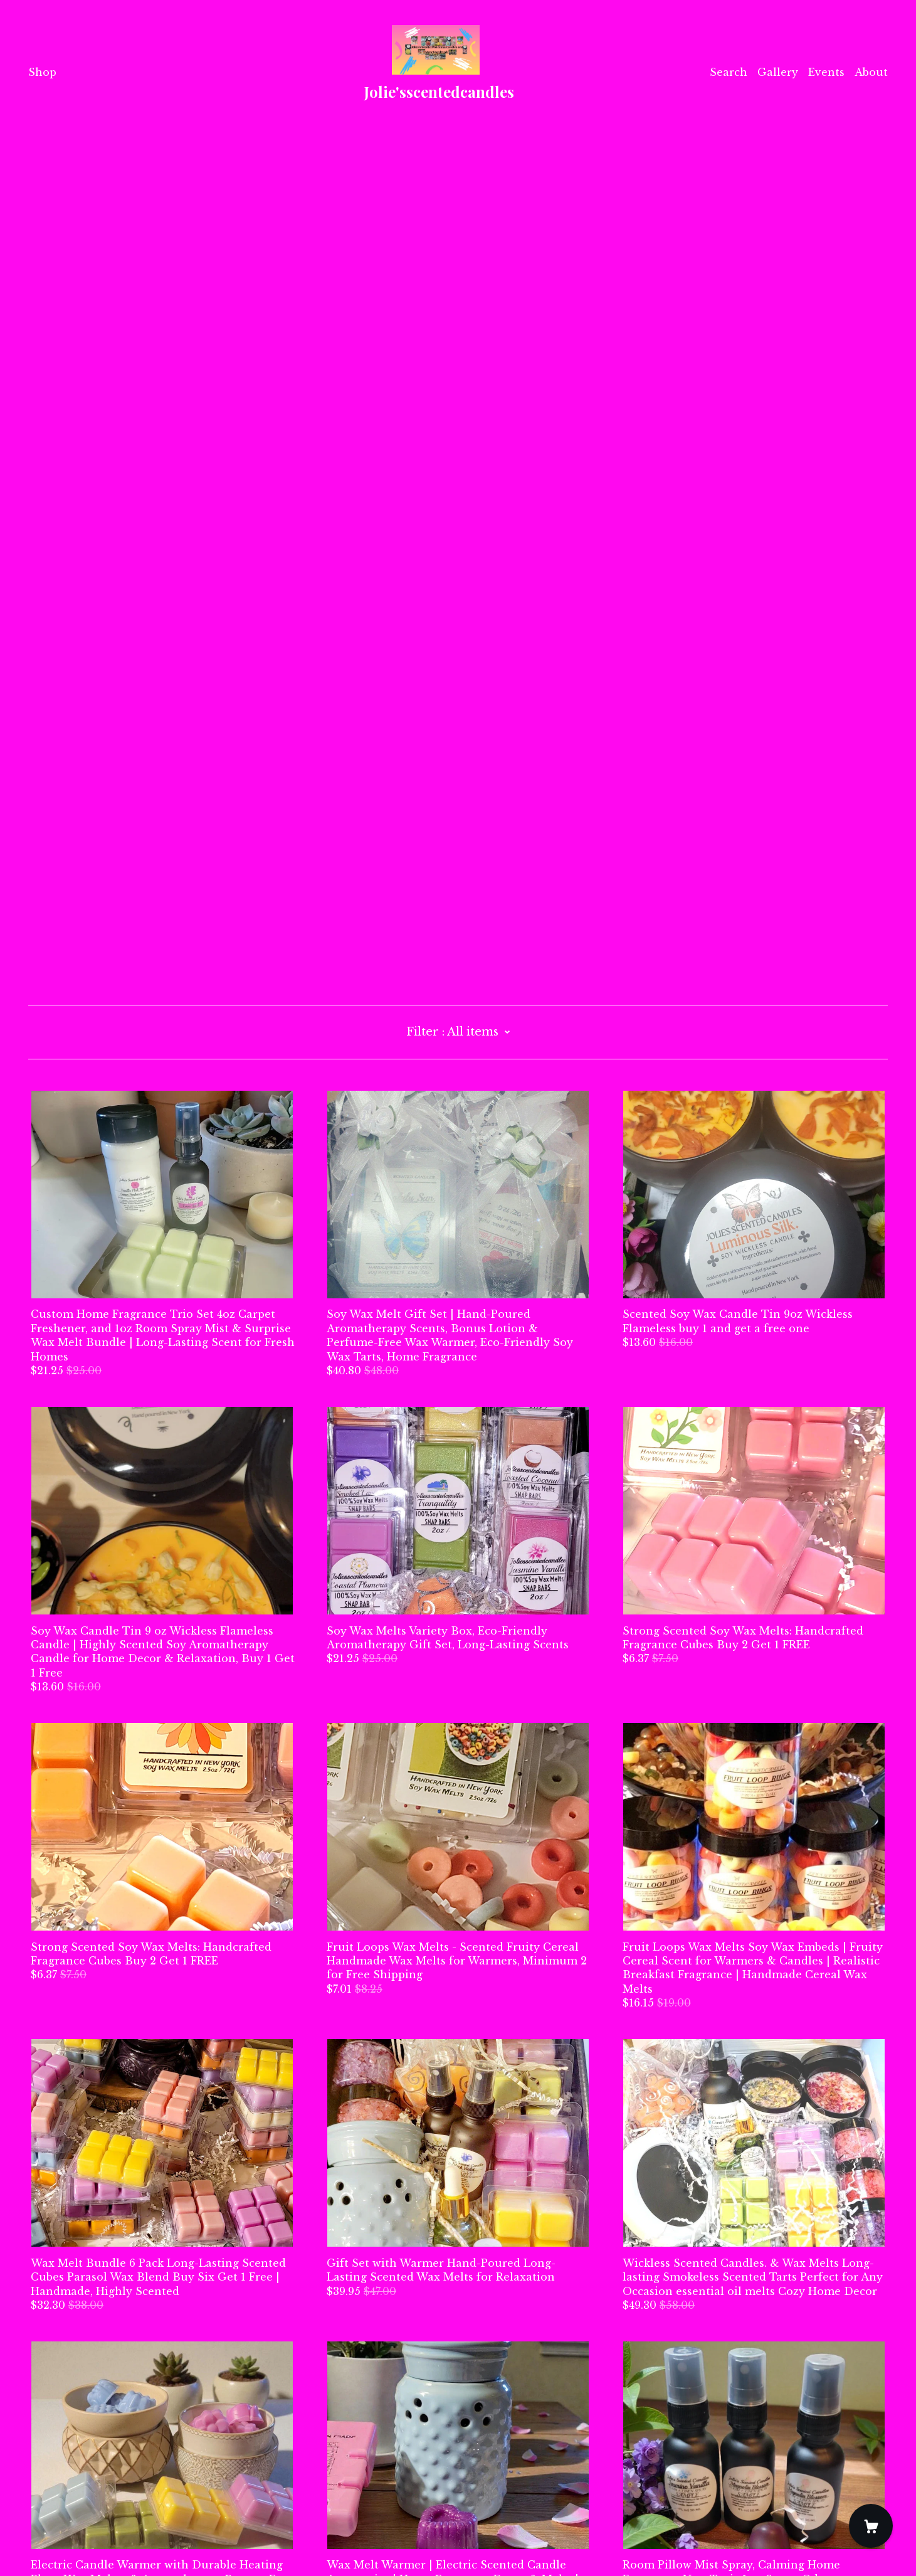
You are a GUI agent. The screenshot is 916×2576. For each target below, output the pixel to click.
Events (826, 72)
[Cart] (871, 2526)
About (871, 72)
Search (728, 72)
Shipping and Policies (87, 2506)
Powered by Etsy (72, 2541)
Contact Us (57, 2492)
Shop (42, 72)
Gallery (777, 72)
